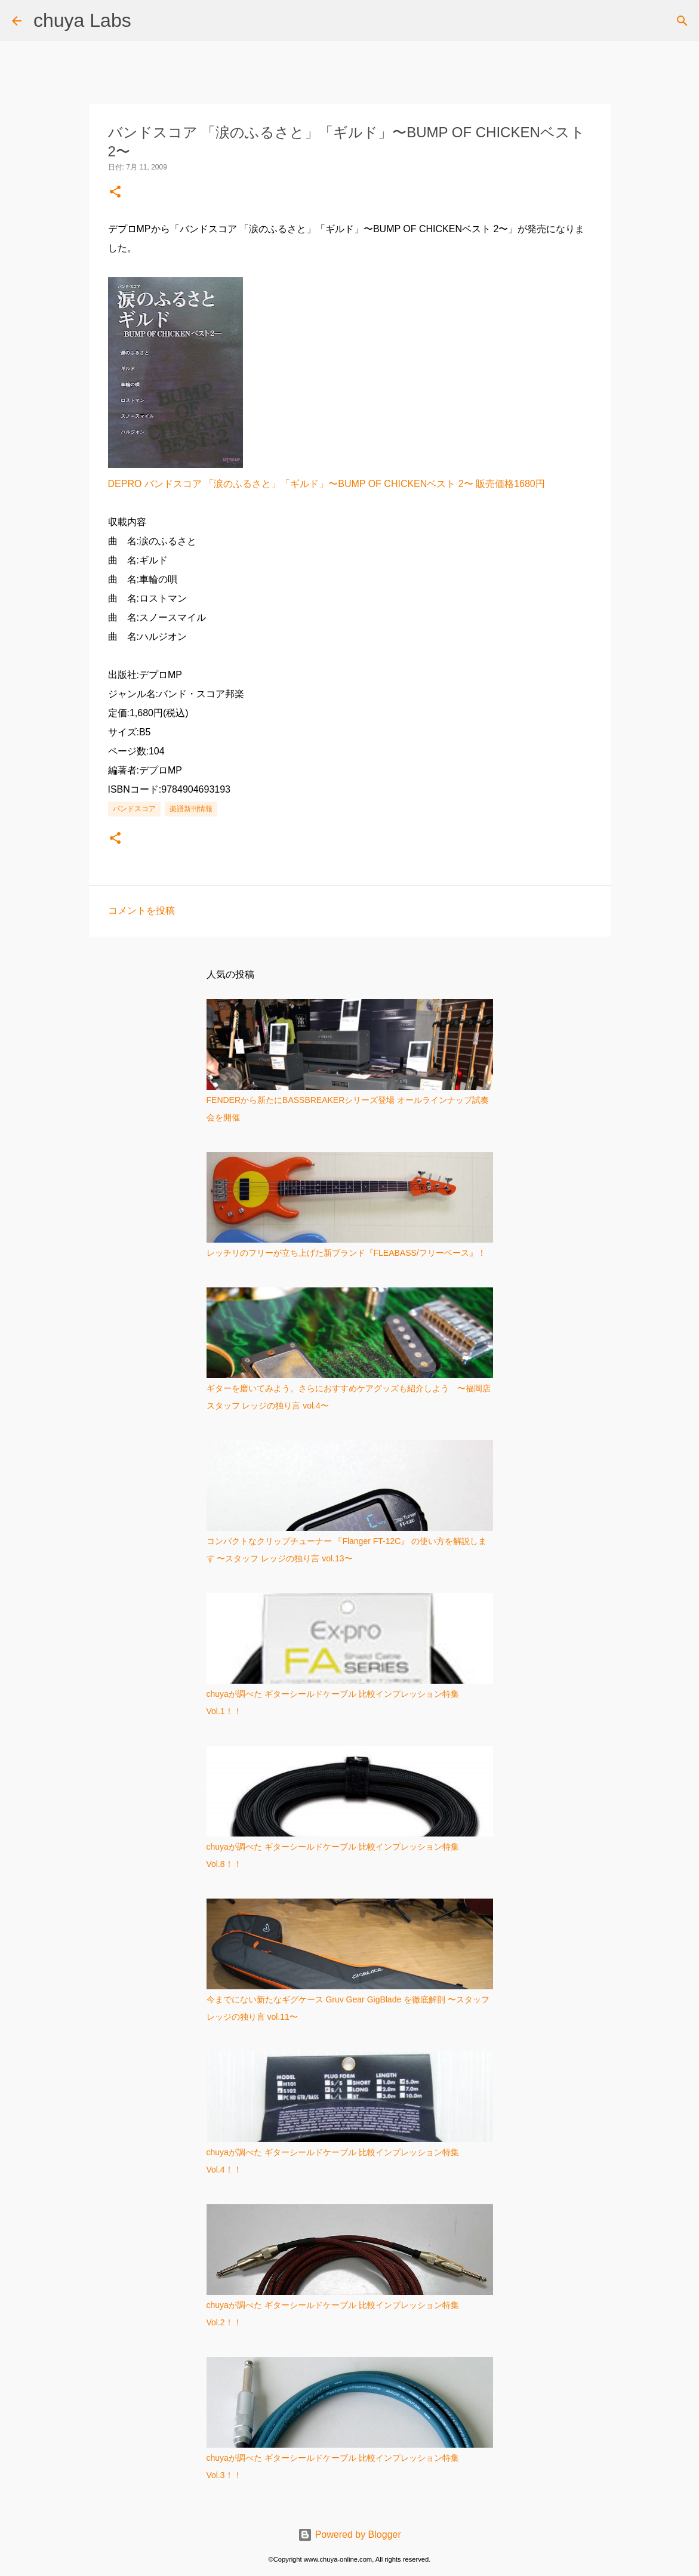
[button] (115, 192)
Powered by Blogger (349, 2534)
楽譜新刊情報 (191, 809)
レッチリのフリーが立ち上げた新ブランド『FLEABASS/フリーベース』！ (346, 1253)
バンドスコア (134, 809)
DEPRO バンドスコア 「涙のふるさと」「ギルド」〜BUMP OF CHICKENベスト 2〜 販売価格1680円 (326, 484)
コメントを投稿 (141, 910)
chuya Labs (82, 20)
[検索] (682, 21)
